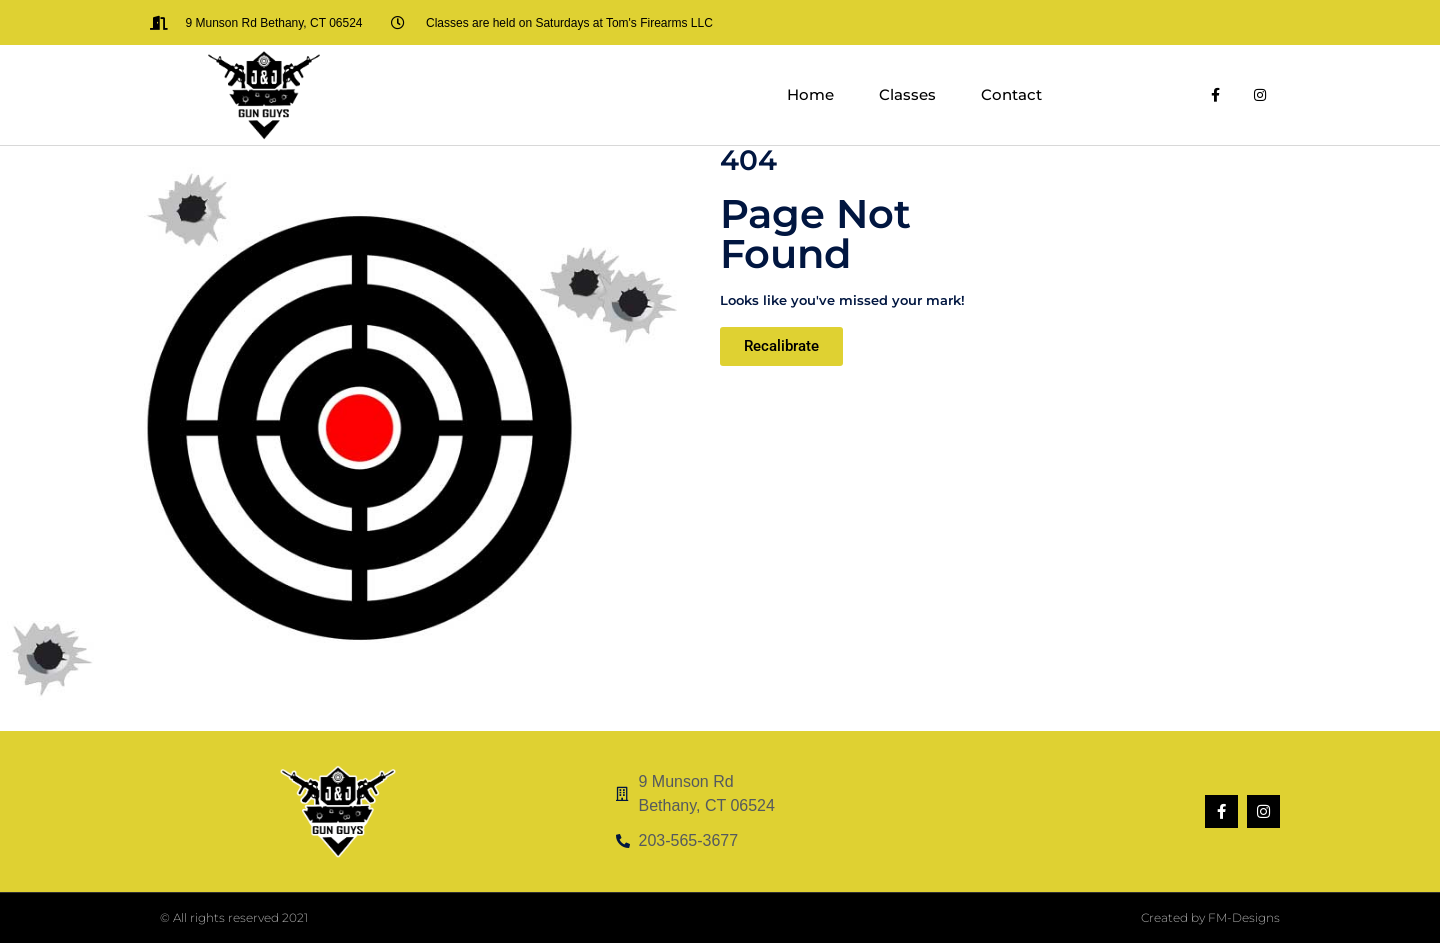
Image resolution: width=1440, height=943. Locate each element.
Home (810, 94)
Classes (907, 94)
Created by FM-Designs (1210, 917)
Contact (1011, 94)
